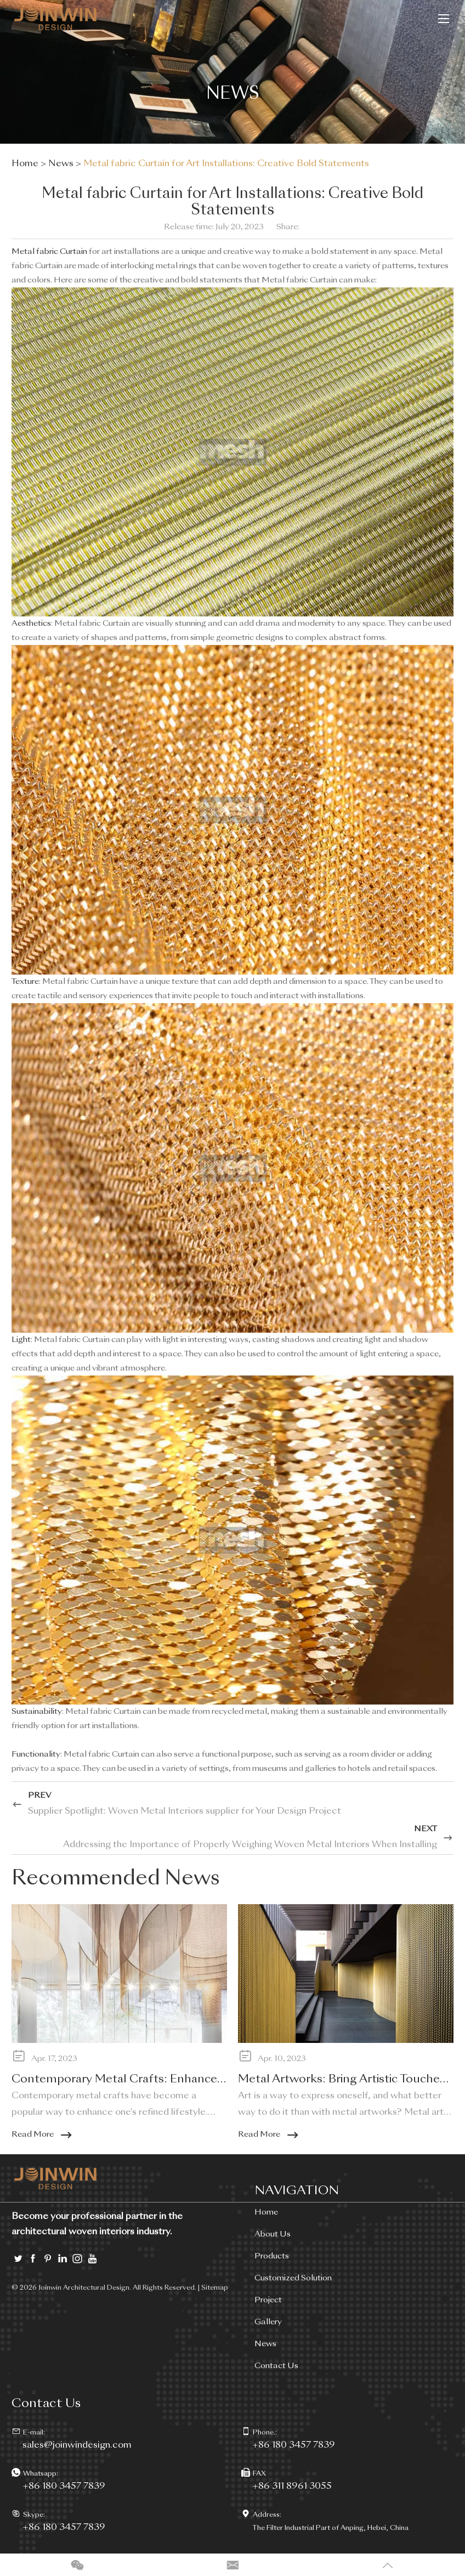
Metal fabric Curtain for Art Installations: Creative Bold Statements (226, 164)
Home (25, 164)
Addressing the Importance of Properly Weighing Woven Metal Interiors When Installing (250, 1845)
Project (268, 2300)
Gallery (268, 2322)
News (60, 164)
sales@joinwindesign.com (77, 2445)
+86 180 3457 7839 (63, 2486)
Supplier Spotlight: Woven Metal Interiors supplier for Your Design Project (184, 1811)
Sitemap (214, 2288)
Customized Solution (293, 2278)
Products (271, 2256)
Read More (42, 2135)
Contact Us (276, 2366)
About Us (272, 2234)
